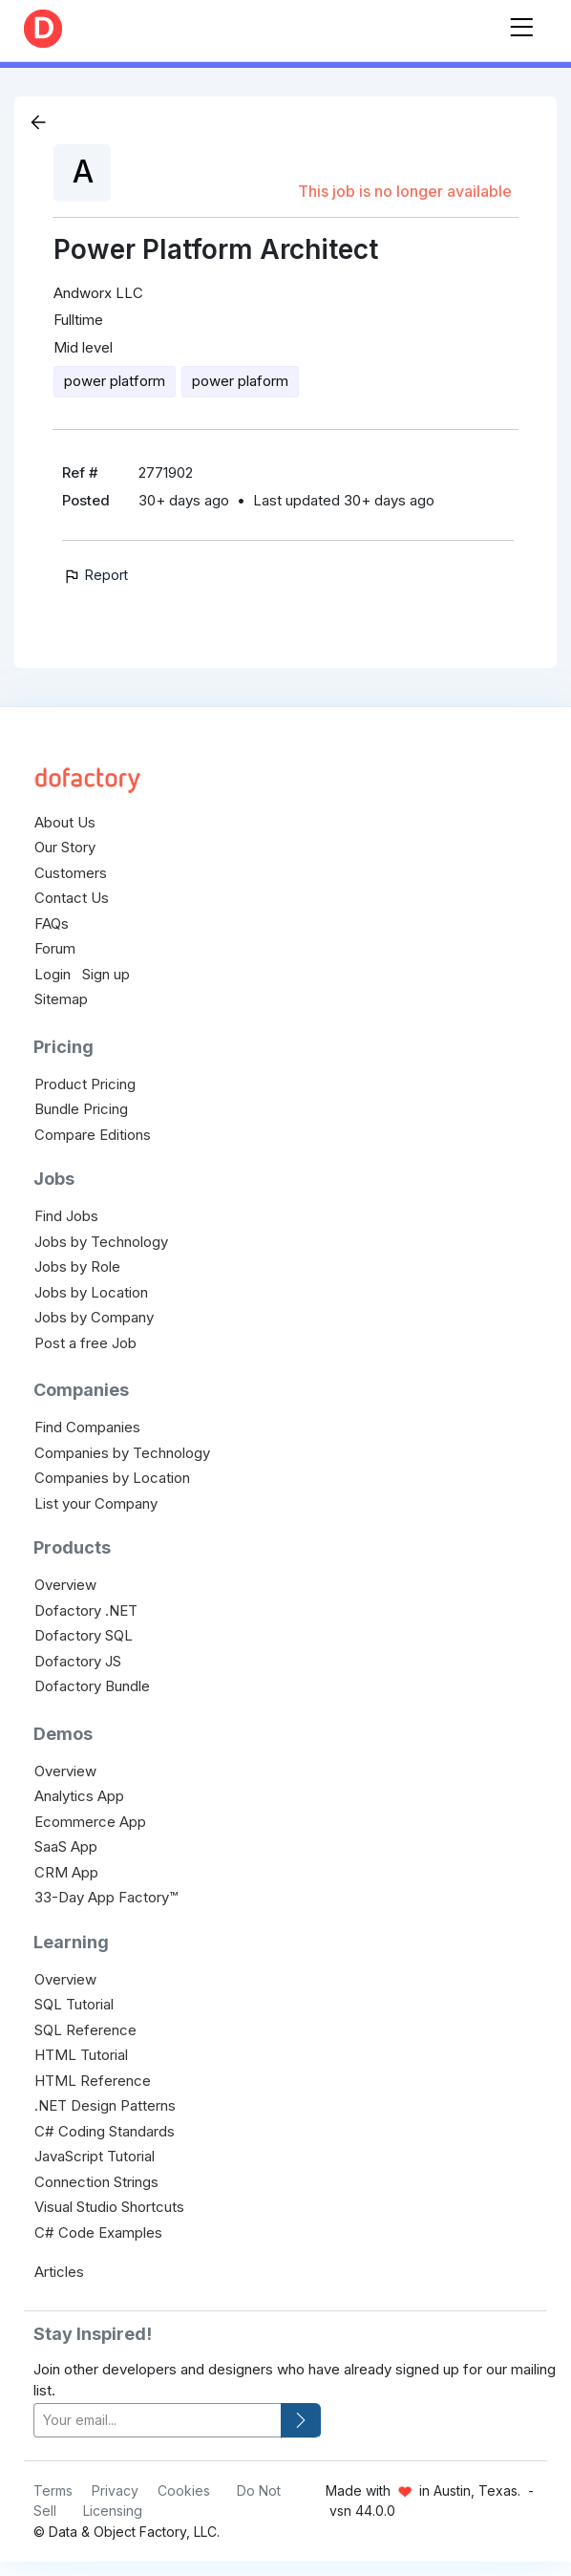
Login (52, 974)
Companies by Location (112, 1478)
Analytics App (79, 1796)
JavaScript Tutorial (94, 2156)
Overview (65, 1585)
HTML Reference (92, 2081)
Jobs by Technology (101, 1242)
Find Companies (87, 1427)
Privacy (115, 2490)
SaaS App (65, 1846)
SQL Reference (85, 2030)
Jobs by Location (91, 1292)
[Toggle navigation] (521, 23)
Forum (54, 948)
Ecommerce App (90, 1822)
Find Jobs (66, 1216)
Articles (59, 2272)
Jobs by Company (94, 1317)
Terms (53, 2490)
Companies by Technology (122, 1453)
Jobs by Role (77, 1266)
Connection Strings (96, 2182)
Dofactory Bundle (92, 1686)
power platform (114, 381)
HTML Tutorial (81, 2055)
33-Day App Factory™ (106, 1897)
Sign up (106, 974)
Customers (70, 873)
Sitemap (61, 999)
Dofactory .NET (85, 1610)
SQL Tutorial (74, 2004)
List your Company (96, 1503)
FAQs (51, 923)
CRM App (66, 1872)
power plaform (240, 381)
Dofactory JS (77, 1661)
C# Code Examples (98, 2232)
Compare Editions (92, 1135)
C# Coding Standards (104, 2131)
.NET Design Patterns (105, 2105)
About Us (64, 822)
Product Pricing (85, 1084)
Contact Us (71, 898)
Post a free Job (85, 1343)
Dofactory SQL (83, 1635)
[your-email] (157, 2420)
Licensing (112, 2510)
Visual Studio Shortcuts (109, 2207)
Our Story (64, 847)
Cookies (184, 2490)
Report (95, 575)
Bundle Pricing (81, 1109)
